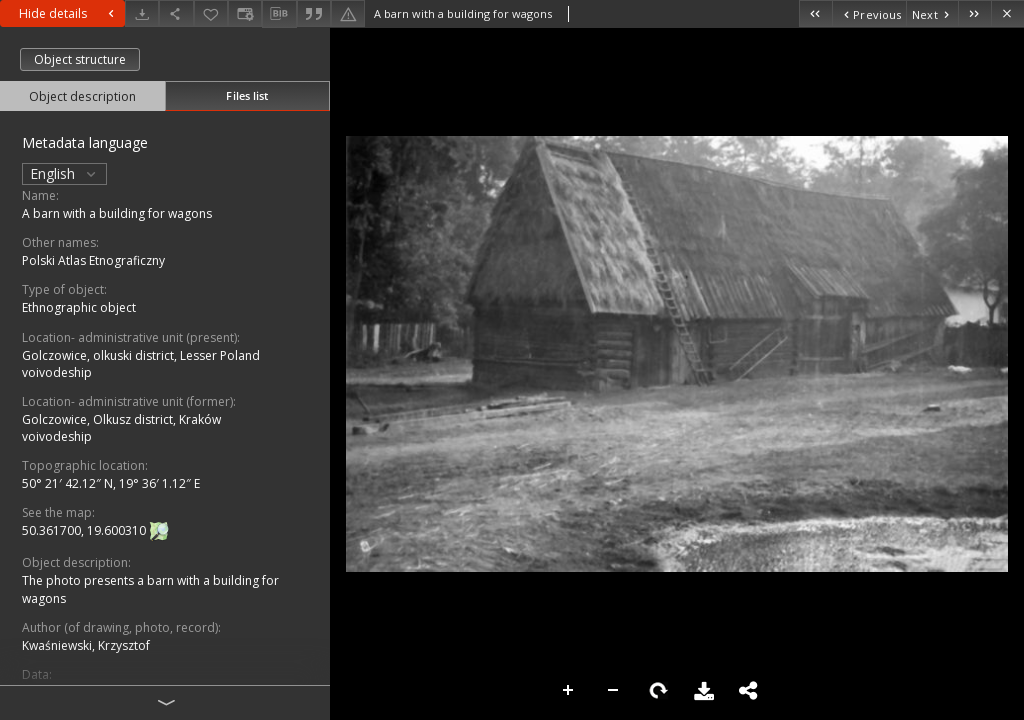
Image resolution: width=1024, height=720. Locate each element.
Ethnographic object (79, 307)
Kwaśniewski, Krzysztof (86, 645)
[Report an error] (348, 13)
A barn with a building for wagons (117, 213)
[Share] (176, 13)
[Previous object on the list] (869, 13)
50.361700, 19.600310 (85, 531)
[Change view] (245, 13)
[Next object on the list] (932, 13)
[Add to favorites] (211, 13)
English (64, 173)
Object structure (80, 59)
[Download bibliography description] (279, 14)
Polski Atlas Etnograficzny (93, 260)
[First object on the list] (815, 13)
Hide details (69, 13)
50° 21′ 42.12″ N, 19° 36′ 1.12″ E (111, 483)
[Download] (142, 13)
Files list (247, 95)
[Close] (1007, 13)
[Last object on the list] (974, 13)
